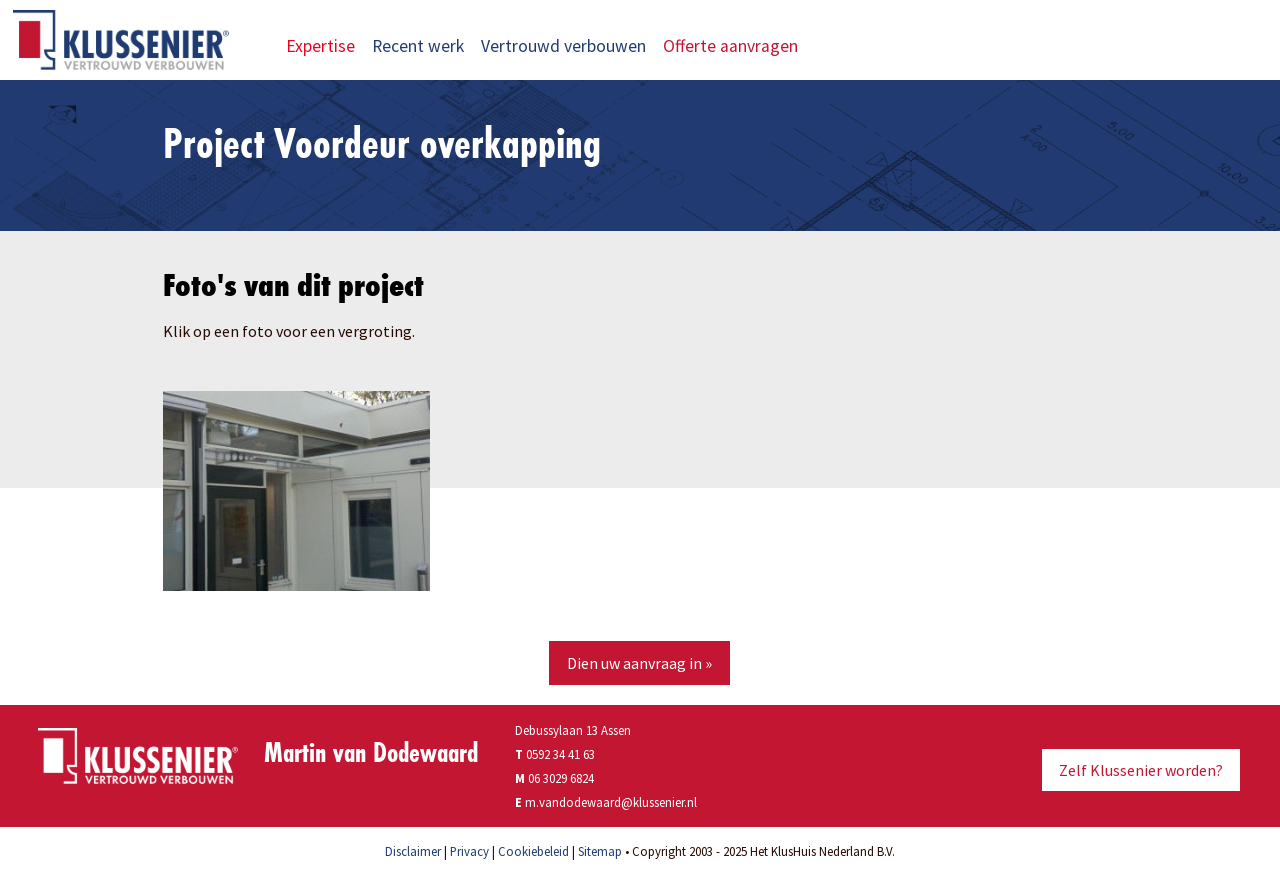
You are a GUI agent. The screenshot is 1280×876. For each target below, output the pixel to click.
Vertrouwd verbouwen (563, 46)
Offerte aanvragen (743, 46)
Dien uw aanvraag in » (639, 663)
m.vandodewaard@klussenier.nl (611, 802)
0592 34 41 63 (555, 754)
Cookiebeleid (533, 851)
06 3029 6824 (561, 778)
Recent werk (418, 46)
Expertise (320, 46)
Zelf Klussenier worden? (1141, 770)
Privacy (469, 851)
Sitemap (600, 851)
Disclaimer (413, 851)
